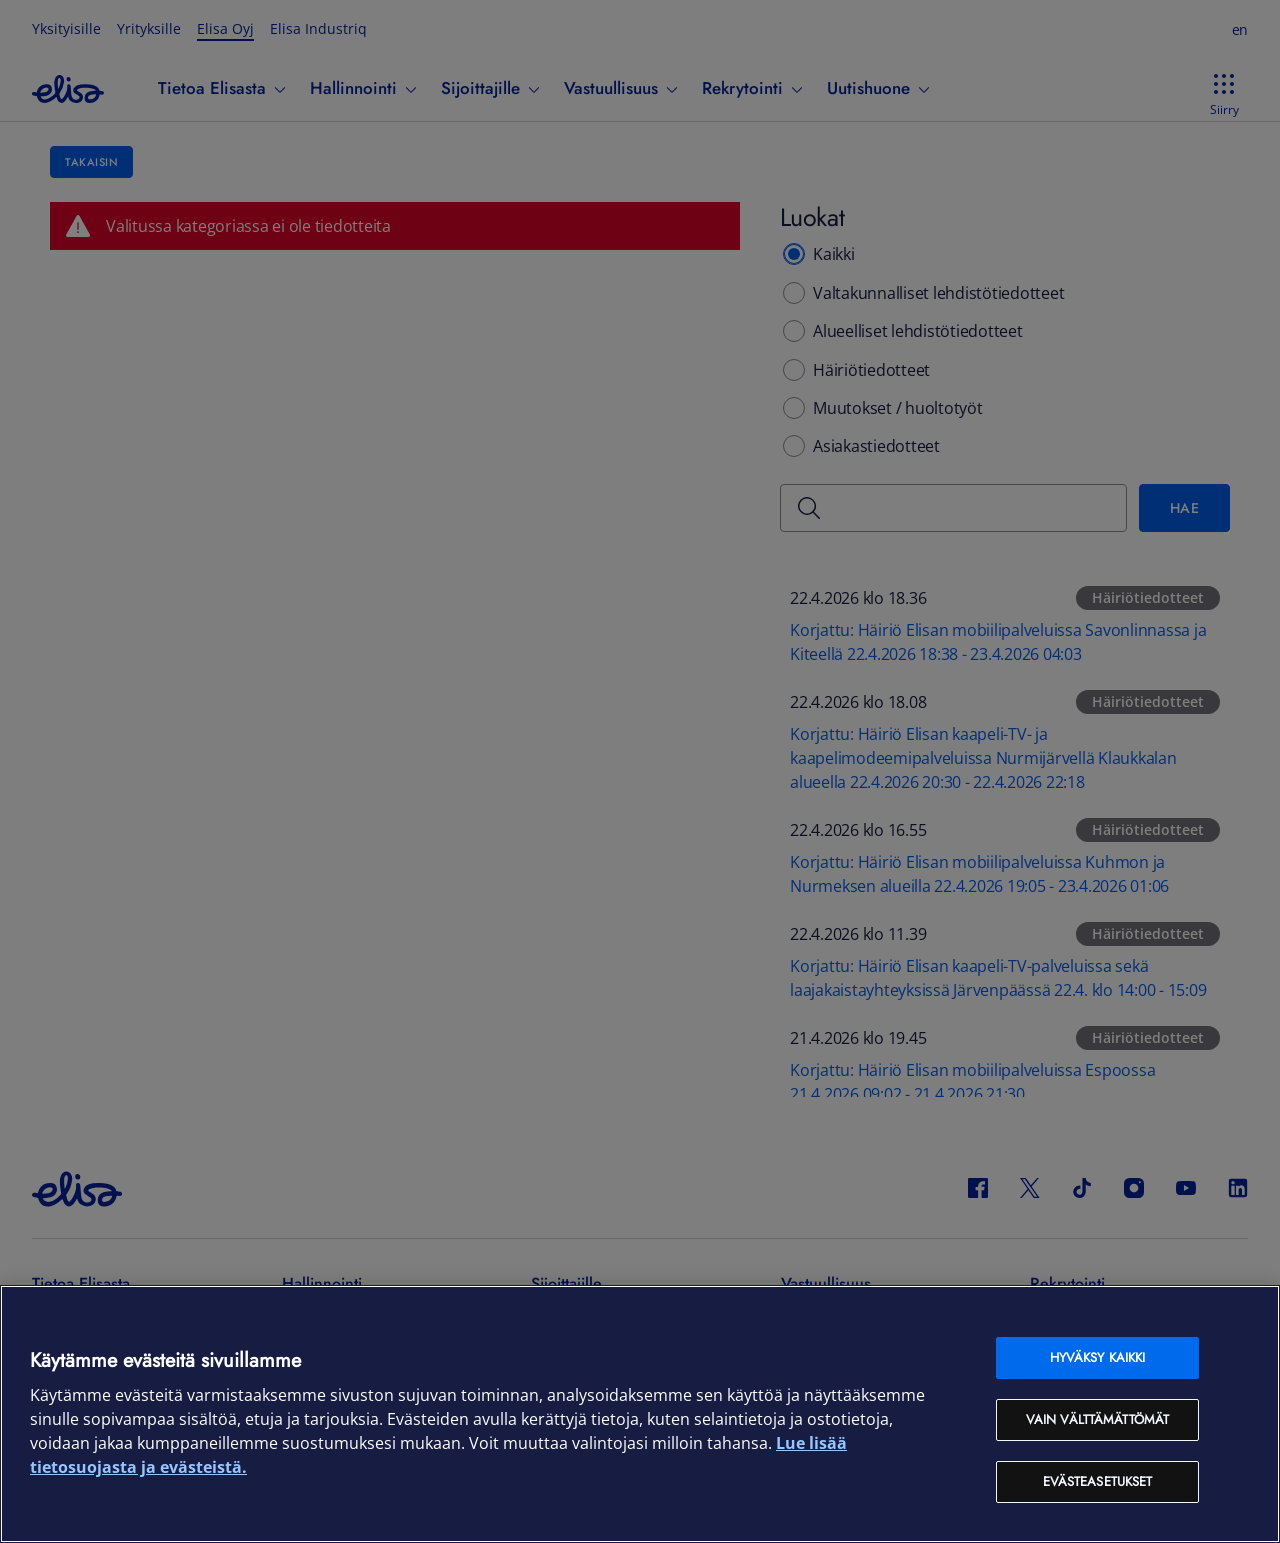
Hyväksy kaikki (1098, 1357)
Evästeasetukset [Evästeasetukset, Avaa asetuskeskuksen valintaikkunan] (1098, 1481)
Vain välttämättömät (1097, 1419)
